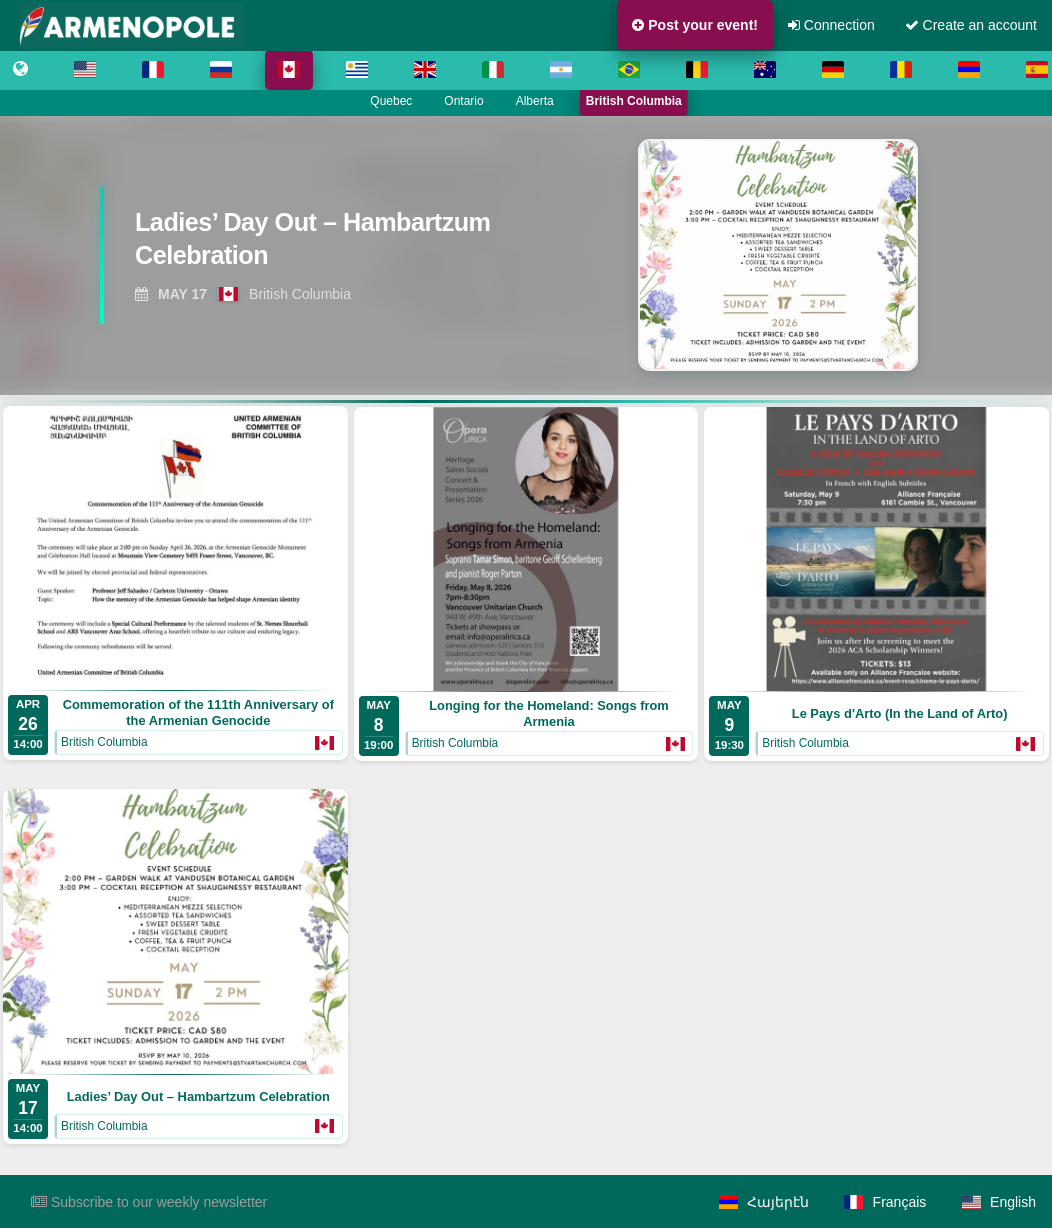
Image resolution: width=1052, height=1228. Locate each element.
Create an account (971, 25)
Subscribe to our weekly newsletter (149, 1202)
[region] (526, 255)
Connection (831, 25)
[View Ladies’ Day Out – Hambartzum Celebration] (313, 245)
